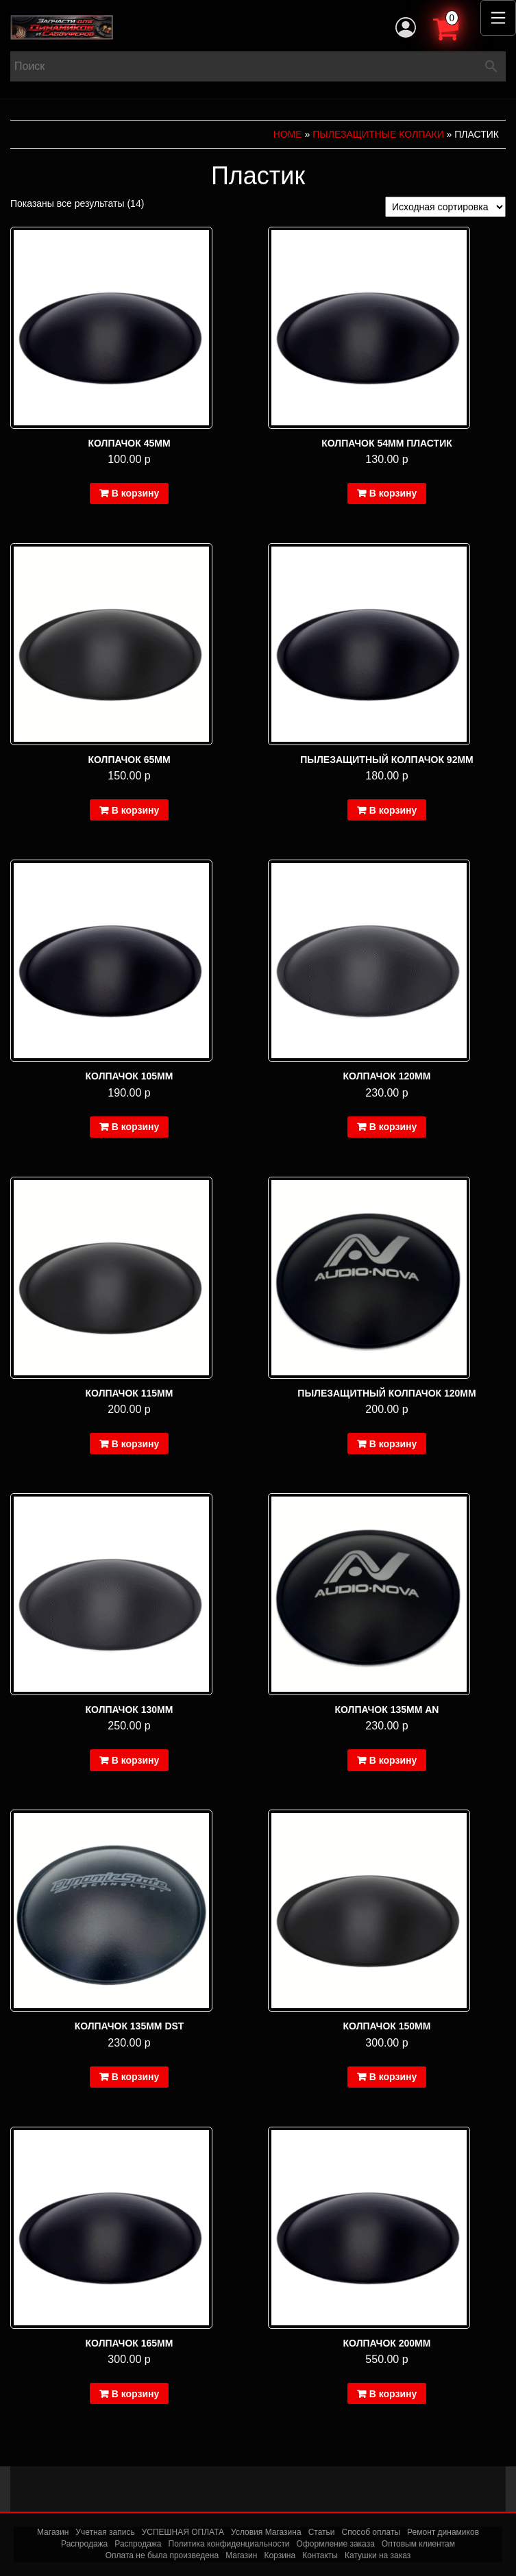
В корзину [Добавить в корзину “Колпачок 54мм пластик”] (393, 493)
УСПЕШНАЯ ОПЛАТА (183, 2532)
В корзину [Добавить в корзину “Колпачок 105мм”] (136, 1126)
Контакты (320, 2555)
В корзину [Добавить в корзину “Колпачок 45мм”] (136, 493)
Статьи (321, 2532)
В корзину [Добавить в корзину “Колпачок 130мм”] (136, 1760)
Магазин (53, 2532)
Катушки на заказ (377, 2555)
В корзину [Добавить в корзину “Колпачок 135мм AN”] (393, 1760)
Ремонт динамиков (443, 2532)
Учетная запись (104, 2532)
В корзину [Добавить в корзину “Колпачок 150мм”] (393, 2076)
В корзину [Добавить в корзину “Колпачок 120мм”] (393, 1126)
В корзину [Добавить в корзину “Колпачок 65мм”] (136, 810)
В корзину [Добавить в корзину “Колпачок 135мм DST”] (136, 2076)
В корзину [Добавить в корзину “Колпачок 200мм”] (393, 2393)
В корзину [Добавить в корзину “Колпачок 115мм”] (136, 1443)
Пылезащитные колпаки (377, 134)
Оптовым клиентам (418, 2544)
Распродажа (84, 2544)
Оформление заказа (336, 2544)
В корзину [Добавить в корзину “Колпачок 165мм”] (136, 2393)
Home (287, 134)
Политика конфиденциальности (229, 2544)
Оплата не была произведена (162, 2555)
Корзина (279, 2555)
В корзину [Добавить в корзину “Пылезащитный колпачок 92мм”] (393, 810)
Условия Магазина (266, 2532)
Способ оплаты (371, 2532)
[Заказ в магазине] (445, 207)
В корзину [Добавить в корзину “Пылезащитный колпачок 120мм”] (393, 1443)
